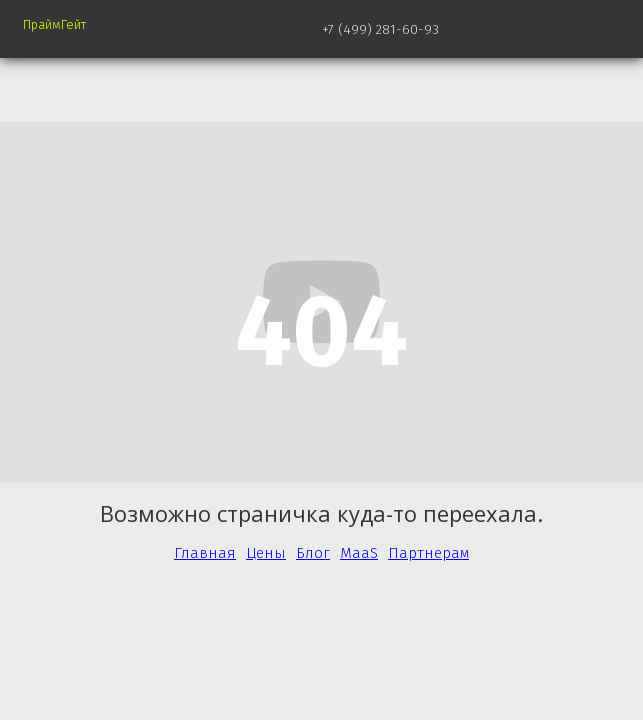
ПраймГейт (54, 24)
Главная (205, 553)
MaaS (359, 553)
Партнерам (428, 553)
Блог (313, 553)
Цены (266, 553)
